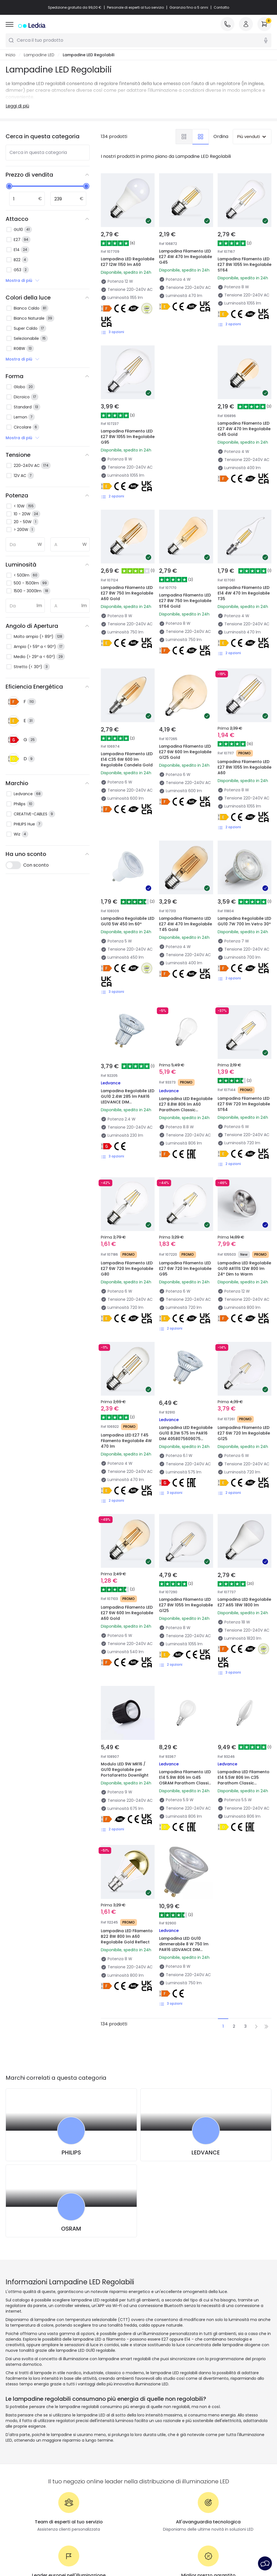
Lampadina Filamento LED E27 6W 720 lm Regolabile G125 (241, 1313)
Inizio (10, 55)
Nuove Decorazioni (160, 2463)
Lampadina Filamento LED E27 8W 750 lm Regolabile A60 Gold (124, 573)
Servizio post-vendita (236, 2545)
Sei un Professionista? (27, 2471)
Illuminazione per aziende (98, 2479)
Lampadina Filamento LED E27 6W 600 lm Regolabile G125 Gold (183, 721)
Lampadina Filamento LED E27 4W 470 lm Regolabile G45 (185, 256)
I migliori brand (88, 2448)
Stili (145, 2479)
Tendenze (152, 2448)
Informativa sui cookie (129, 2545)
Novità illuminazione (93, 2440)
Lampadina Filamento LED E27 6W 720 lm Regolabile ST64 (241, 1017)
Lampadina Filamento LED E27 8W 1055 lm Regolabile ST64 (244, 264)
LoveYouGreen (156, 2495)
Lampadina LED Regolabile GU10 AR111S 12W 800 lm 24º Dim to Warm (242, 1168)
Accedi (12, 2487)
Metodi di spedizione (25, 2455)
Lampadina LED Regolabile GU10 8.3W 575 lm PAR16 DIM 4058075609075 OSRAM (186, 1316)
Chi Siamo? (17, 2440)
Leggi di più (17, 106)
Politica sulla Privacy (78, 2545)
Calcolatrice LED (89, 2463)
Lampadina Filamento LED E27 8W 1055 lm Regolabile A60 (241, 721)
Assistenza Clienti (22, 2448)
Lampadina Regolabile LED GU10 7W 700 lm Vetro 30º (242, 869)
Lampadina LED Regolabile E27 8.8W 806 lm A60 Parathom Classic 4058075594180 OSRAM (186, 1023)
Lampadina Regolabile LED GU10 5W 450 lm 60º (128, 865)
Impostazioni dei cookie (183, 2545)
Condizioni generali (31, 2545)
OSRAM (71, 2052)
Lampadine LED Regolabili (88, 55)
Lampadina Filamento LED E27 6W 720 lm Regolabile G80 (124, 1165)
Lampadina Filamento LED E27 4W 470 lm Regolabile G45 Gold (241, 409)
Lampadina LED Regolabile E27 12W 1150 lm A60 (127, 261)
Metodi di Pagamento (27, 2463)
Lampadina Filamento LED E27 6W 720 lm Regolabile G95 (183, 1165)
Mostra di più (23, 280)
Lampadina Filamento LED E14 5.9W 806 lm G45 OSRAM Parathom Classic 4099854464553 (185, 1612)
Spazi (147, 2471)
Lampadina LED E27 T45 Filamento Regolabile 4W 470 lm (127, 1313)
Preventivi (83, 2471)
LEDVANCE (206, 1976)
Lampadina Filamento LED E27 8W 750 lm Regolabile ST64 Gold (183, 573)
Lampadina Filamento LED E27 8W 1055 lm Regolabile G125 (183, 1461)
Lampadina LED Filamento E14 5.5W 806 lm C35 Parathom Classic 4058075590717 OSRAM (243, 1615)
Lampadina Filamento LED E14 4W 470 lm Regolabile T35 (241, 573)
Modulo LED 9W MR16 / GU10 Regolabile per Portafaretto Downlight (126, 1609)
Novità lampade (157, 2440)
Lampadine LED (39, 55)
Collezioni (151, 2487)
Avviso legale (138, 2553)
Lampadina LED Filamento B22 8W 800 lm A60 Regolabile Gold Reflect (126, 1760)
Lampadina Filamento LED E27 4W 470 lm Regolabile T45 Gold (183, 869)
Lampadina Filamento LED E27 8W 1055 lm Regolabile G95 (128, 436)
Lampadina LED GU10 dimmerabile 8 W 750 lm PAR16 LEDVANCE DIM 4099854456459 (186, 1760)
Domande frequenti (25, 2479)
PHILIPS (71, 1976)
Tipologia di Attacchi (94, 2455)
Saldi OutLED (86, 2487)
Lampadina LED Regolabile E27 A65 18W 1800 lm (243, 1461)
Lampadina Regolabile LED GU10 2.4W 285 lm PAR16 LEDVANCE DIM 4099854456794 (125, 1020)
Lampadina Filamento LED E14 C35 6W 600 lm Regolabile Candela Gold (126, 725)
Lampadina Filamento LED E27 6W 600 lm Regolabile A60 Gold (124, 1461)
